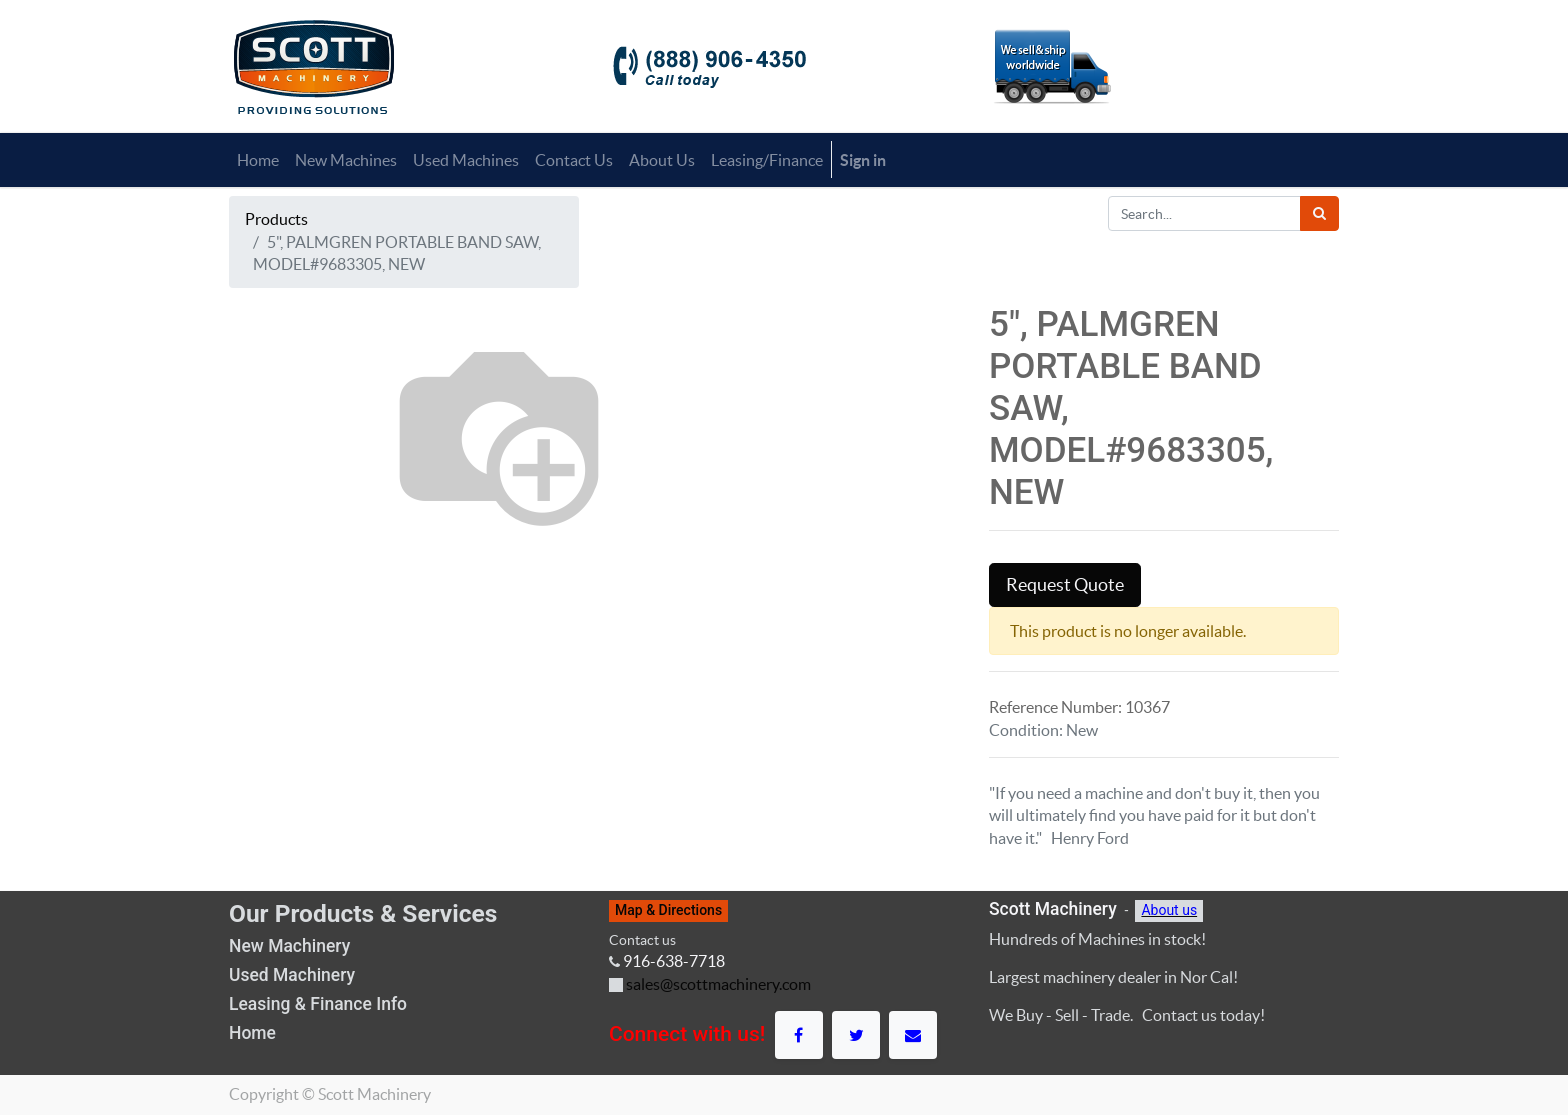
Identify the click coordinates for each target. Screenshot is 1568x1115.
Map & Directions (668, 910)
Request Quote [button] (1065, 585)
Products (276, 219)
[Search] (1319, 213)
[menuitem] (258, 160)
